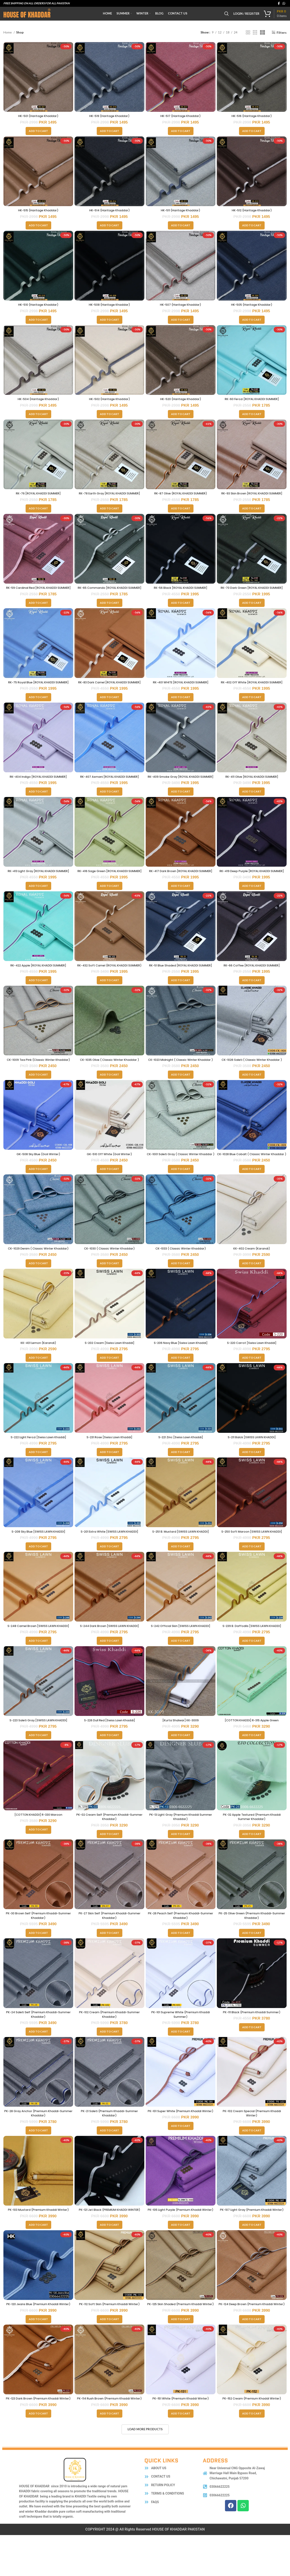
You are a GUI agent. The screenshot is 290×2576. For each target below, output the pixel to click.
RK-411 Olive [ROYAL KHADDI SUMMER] (251, 790)
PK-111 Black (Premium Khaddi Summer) (252, 2047)
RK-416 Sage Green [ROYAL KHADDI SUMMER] (109, 890)
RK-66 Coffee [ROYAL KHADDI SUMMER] (252, 987)
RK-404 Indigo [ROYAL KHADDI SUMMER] (38, 790)
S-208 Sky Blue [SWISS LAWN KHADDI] (38, 1567)
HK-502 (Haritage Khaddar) (109, 403)
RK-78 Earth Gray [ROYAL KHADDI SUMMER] (109, 498)
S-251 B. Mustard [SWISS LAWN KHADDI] (181, 1567)
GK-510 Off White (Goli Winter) (109, 1185)
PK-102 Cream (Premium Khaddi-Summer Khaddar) (109, 2049)
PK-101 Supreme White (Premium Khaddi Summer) (180, 2049)
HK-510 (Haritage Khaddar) (38, 309)
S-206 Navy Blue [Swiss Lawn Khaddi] (180, 1378)
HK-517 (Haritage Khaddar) (180, 120)
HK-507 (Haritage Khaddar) (180, 309)
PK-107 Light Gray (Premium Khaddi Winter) (252, 2247)
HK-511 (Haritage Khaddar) (180, 214)
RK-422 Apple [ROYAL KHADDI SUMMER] (38, 987)
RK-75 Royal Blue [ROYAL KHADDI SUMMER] (38, 691)
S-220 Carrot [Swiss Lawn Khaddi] (252, 1378)
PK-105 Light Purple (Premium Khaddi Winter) (181, 2247)
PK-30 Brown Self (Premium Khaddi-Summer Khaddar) (38, 1951)
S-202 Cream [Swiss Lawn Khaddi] (109, 1378)
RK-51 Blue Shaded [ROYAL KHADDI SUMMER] (180, 989)
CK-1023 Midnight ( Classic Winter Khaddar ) (180, 1088)
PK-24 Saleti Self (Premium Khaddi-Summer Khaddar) (38, 2049)
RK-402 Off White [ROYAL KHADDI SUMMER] (252, 693)
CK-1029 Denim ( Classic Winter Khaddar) (38, 1284)
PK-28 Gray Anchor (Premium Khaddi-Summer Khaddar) (38, 2148)
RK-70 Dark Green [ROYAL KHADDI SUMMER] (251, 594)
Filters (282, 37)
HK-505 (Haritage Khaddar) (252, 309)
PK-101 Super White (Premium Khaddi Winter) (180, 2148)
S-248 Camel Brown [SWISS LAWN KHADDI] (38, 1661)
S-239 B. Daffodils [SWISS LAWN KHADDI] (252, 1661)
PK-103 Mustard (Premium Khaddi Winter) (38, 2245)
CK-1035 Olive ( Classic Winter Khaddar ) (109, 1086)
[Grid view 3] (255, 37)
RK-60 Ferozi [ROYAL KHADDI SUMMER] (252, 403)
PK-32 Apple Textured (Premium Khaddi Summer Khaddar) (251, 1852)
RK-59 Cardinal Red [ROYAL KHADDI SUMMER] (38, 594)
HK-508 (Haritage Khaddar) (109, 309)
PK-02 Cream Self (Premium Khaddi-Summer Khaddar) (110, 1852)
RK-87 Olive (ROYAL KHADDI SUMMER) (180, 498)
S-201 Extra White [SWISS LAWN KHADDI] (109, 1567)
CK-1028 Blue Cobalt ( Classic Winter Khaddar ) (251, 1187)
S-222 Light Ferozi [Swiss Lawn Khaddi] (38, 1472)
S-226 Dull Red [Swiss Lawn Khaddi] (109, 1755)
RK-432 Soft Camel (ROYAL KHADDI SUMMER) (109, 989)
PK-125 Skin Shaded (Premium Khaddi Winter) (180, 2346)
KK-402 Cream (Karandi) (252, 1284)
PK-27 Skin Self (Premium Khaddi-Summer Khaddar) (109, 1951)
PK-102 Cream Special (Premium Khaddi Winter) (251, 2148)
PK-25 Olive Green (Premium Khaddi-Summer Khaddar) (251, 1951)
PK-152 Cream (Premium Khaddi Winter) (252, 2443)
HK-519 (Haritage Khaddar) (109, 120)
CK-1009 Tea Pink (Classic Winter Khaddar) (38, 1088)
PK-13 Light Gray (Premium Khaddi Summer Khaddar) (180, 1852)
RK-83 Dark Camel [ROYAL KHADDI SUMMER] (110, 693)
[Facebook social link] (278, 3)
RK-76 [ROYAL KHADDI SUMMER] (38, 498)
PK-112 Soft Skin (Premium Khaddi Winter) (109, 2344)
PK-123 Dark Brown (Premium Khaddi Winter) (38, 2445)
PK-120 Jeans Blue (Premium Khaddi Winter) (38, 2346)
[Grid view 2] (248, 37)
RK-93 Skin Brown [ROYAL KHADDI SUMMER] (252, 498)
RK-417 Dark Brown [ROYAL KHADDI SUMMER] (180, 890)
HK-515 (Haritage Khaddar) (38, 214)
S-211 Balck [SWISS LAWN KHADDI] (252, 1472)
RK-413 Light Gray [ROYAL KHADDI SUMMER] (38, 890)
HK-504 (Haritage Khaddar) (38, 403)
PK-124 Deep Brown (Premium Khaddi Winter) (251, 2346)
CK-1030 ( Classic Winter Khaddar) (109, 1284)
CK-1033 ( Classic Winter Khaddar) (180, 1284)
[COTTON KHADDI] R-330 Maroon (38, 1850)
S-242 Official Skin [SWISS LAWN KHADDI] (180, 1661)
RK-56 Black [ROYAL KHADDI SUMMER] (180, 592)
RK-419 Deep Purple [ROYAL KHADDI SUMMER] (252, 890)
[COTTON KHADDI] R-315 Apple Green (252, 1755)
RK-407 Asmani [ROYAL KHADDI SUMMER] (109, 790)
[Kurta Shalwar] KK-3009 (180, 1755)
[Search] (226, 15)
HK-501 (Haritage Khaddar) (38, 120)
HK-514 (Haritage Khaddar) (109, 214)
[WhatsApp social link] (284, 3)
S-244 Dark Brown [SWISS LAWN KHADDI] (109, 1661)
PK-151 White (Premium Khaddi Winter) (180, 2443)
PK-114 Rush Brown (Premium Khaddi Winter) (109, 2445)
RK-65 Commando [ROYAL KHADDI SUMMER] (109, 594)
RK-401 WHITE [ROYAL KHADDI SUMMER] (180, 691)
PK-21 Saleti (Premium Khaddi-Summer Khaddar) (109, 2148)
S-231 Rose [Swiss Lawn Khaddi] (109, 1472)
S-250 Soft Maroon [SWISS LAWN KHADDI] (252, 1567)
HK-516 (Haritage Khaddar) (251, 120)
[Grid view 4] (262, 37)
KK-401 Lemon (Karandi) (38, 1378)
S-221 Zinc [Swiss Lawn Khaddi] (180, 1472)
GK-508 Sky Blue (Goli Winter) (38, 1185)
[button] (38, 135)
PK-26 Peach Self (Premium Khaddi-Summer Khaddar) (180, 1951)
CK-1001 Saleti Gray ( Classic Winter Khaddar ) (180, 1187)
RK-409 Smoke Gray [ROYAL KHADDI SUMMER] (180, 792)
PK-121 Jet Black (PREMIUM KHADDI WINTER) (109, 2247)
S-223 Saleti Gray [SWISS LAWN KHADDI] (38, 1755)
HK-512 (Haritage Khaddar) (251, 214)
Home (7, 37)
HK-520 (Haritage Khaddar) (180, 403)
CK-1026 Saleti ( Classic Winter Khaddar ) (252, 1086)
